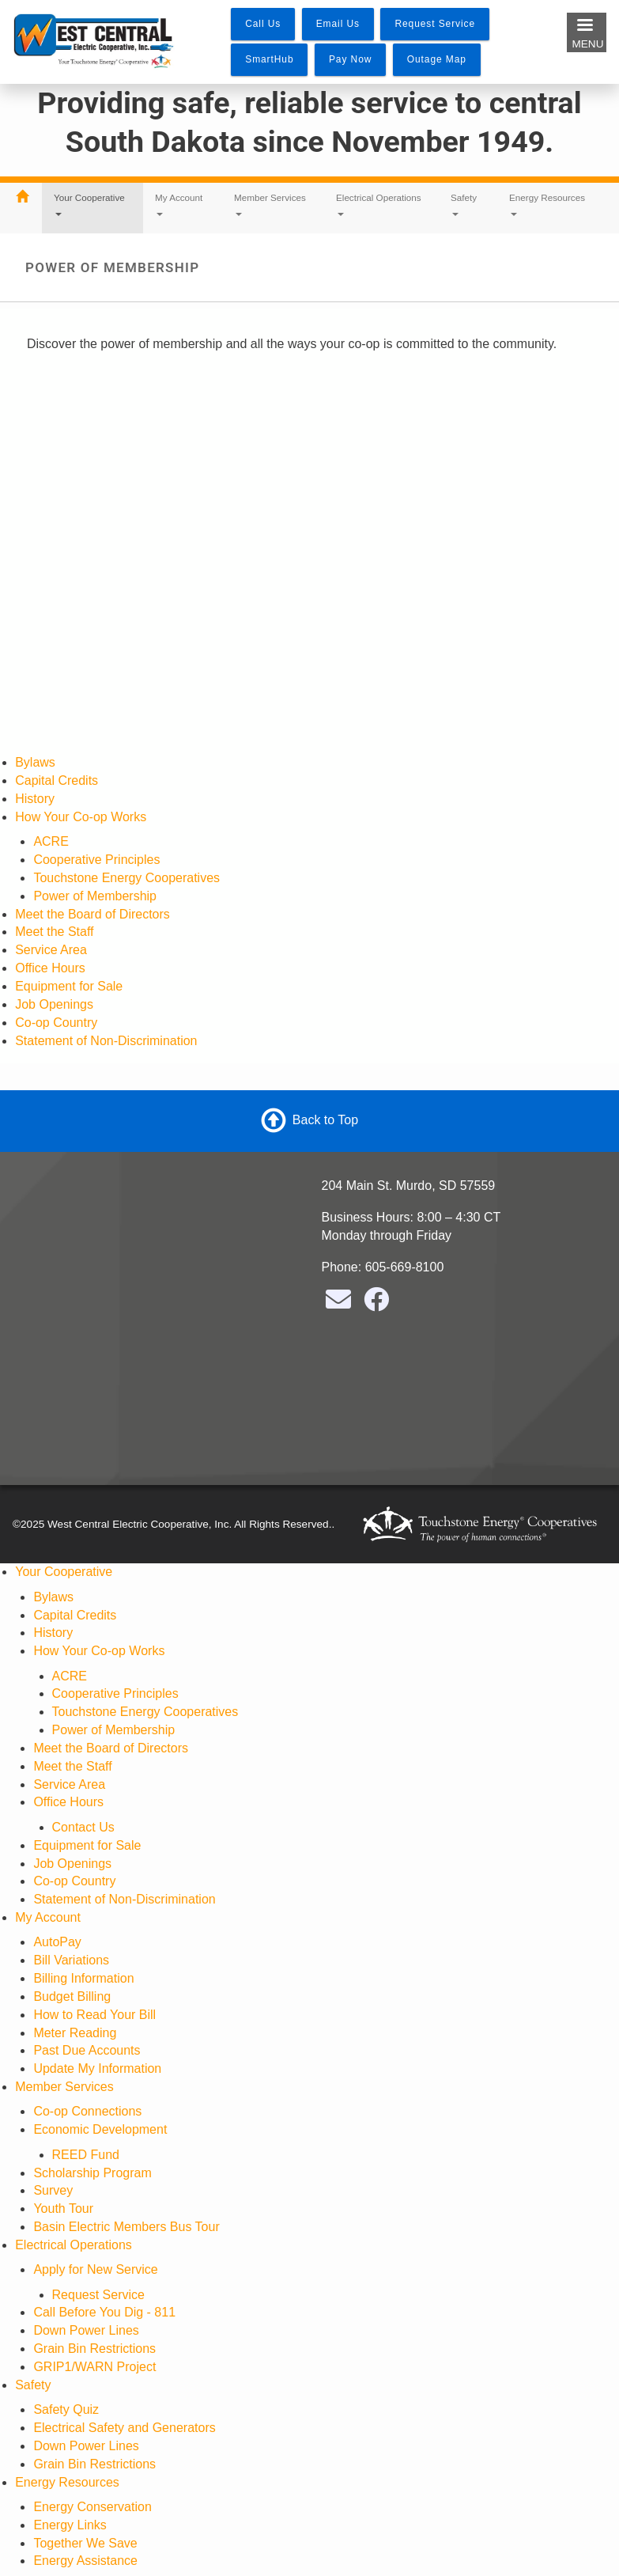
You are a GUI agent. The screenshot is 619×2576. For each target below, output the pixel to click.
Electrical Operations (378, 204)
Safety (464, 204)
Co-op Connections (87, 2111)
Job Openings (54, 1004)
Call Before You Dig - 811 (104, 2312)
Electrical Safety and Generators (124, 2427)
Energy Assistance (85, 2560)
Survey (53, 2190)
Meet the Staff (54, 931)
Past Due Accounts (86, 2050)
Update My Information (97, 2068)
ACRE (50, 841)
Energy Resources (547, 204)
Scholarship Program (92, 2173)
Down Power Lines (85, 2330)
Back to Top (325, 1120)
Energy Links (70, 2525)
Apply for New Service (95, 2269)
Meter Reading (74, 2033)
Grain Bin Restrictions (94, 2348)
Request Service (98, 2294)
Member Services (270, 204)
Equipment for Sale (69, 986)
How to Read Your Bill (94, 2014)
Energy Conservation (92, 2506)
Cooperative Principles (96, 859)
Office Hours (50, 968)
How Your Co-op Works (80, 817)
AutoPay (57, 1942)
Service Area (51, 950)
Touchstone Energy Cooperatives (126, 878)
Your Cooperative (89, 204)
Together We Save (85, 2543)
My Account (178, 204)
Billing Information (83, 1978)
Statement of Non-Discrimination (106, 1040)
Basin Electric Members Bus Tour (126, 2226)
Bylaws (35, 762)
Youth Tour (63, 2208)
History (35, 798)
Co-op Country (56, 1022)
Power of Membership (95, 896)
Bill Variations (71, 1960)
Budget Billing (72, 1996)
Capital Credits (56, 780)
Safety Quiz (66, 2409)
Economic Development (100, 2129)
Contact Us (83, 1827)
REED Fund (85, 2154)
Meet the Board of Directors (92, 914)
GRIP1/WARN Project (94, 2366)
